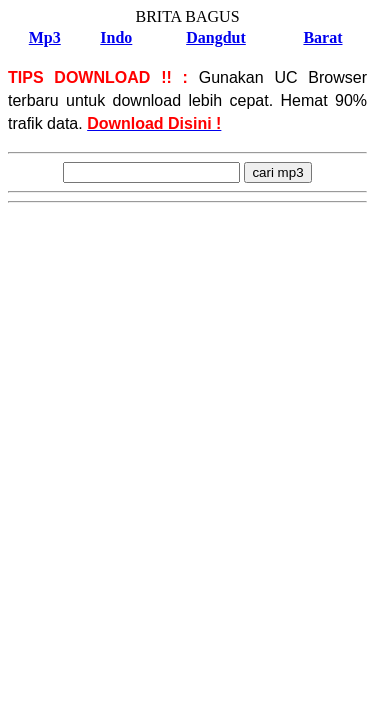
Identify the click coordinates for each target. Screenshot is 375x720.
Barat (322, 37)
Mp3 (45, 37)
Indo (116, 37)
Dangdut (216, 37)
